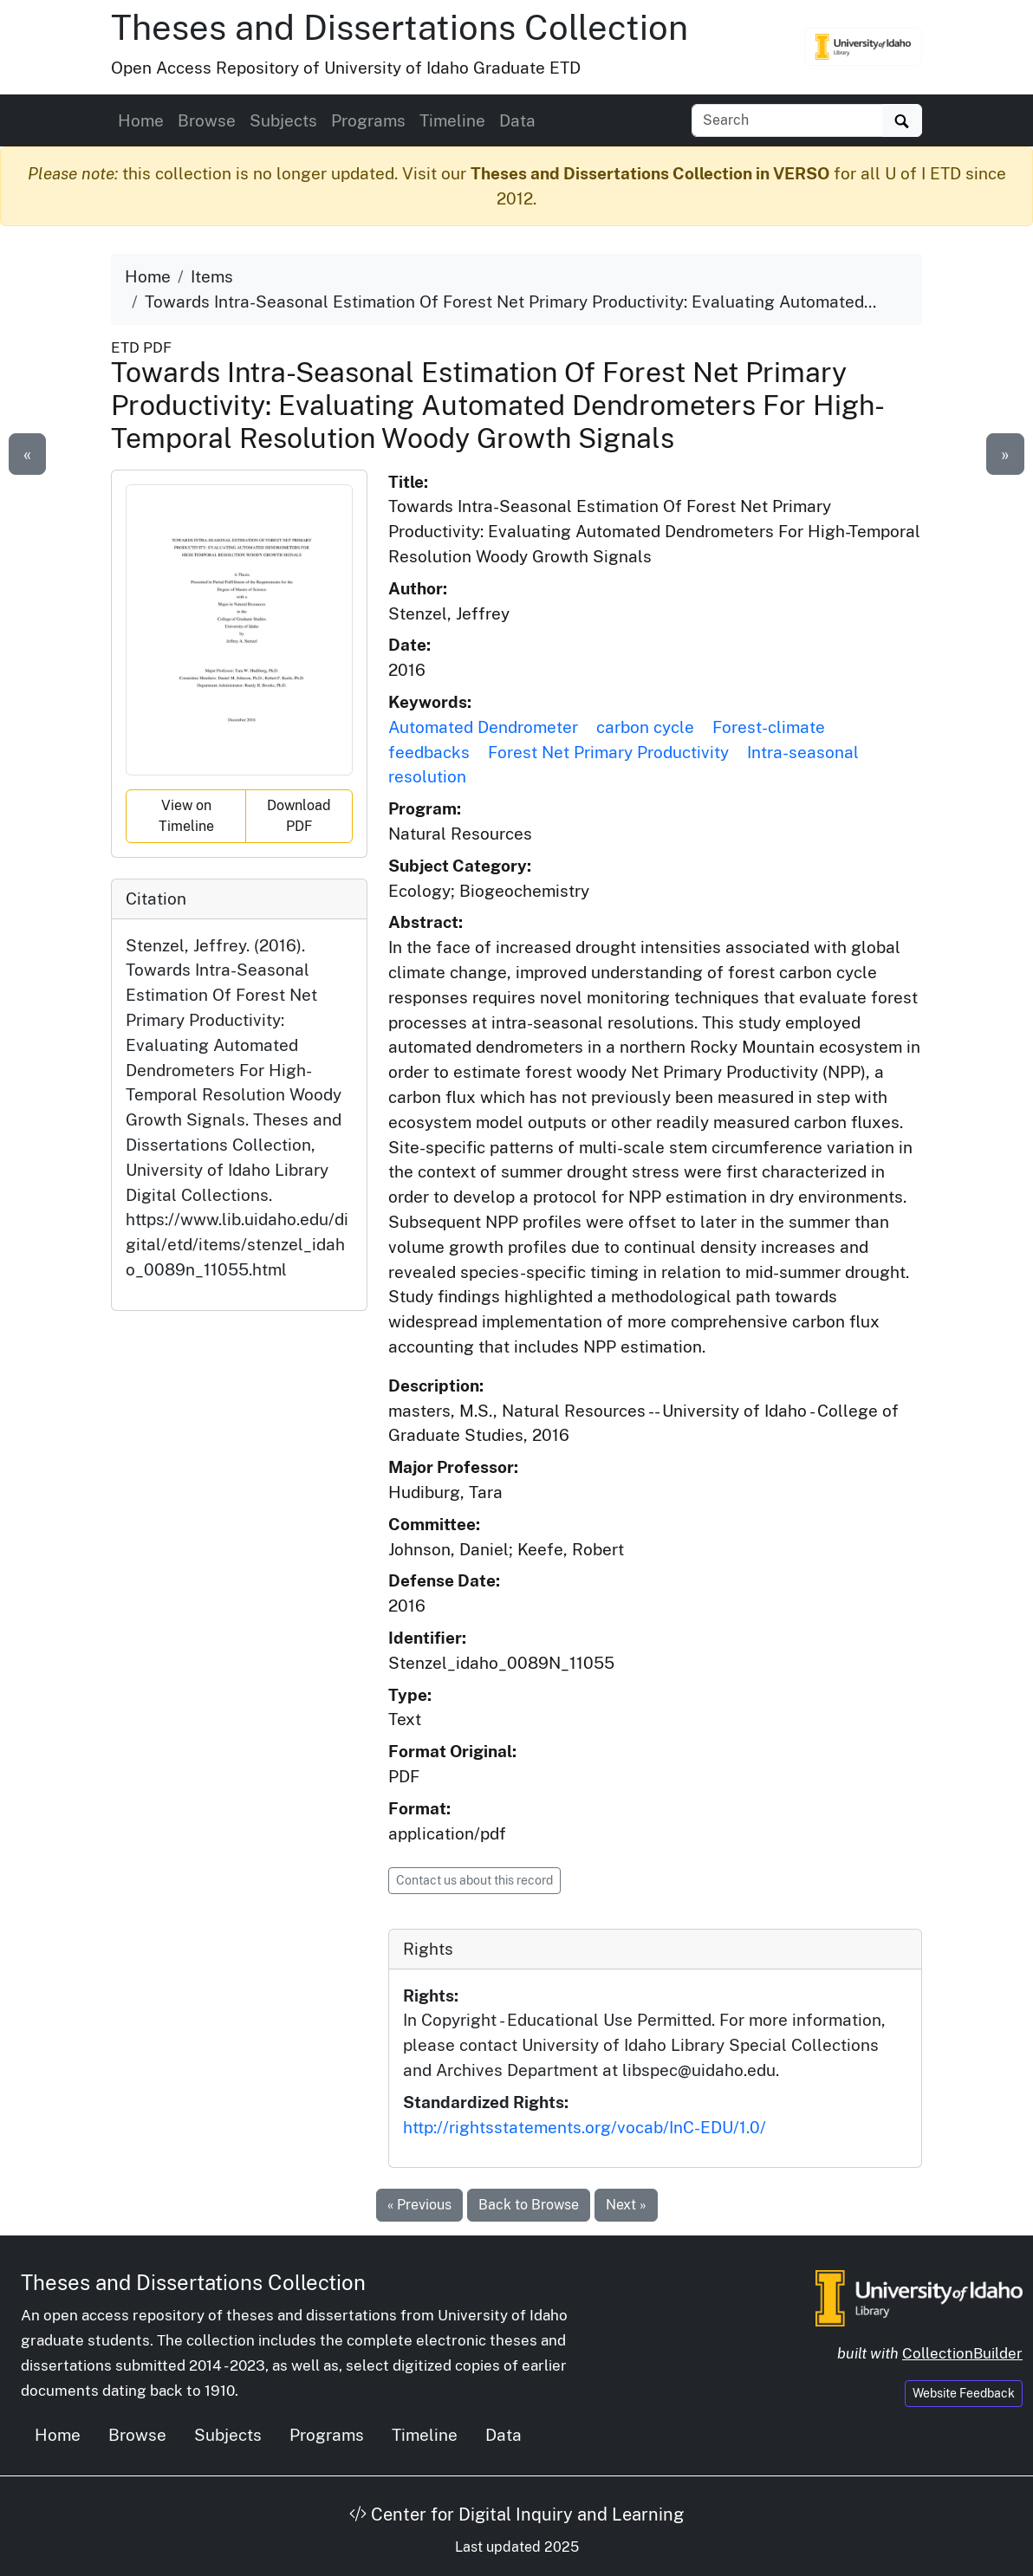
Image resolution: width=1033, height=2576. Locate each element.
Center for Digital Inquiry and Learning (516, 2514)
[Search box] (787, 120)
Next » (626, 2204)
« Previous (419, 2204)
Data (517, 120)
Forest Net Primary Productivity (608, 752)
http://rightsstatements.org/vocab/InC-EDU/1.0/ (584, 2127)
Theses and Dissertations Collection (399, 27)
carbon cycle (645, 726)
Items (212, 276)
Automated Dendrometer (483, 726)
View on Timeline (186, 815)
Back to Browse (528, 2204)
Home (141, 120)
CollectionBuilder (962, 2353)
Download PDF (299, 815)
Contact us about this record (474, 1880)
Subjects (283, 120)
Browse (207, 120)
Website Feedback (964, 2393)
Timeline (452, 120)
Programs (368, 120)
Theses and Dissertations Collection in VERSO (650, 173)
